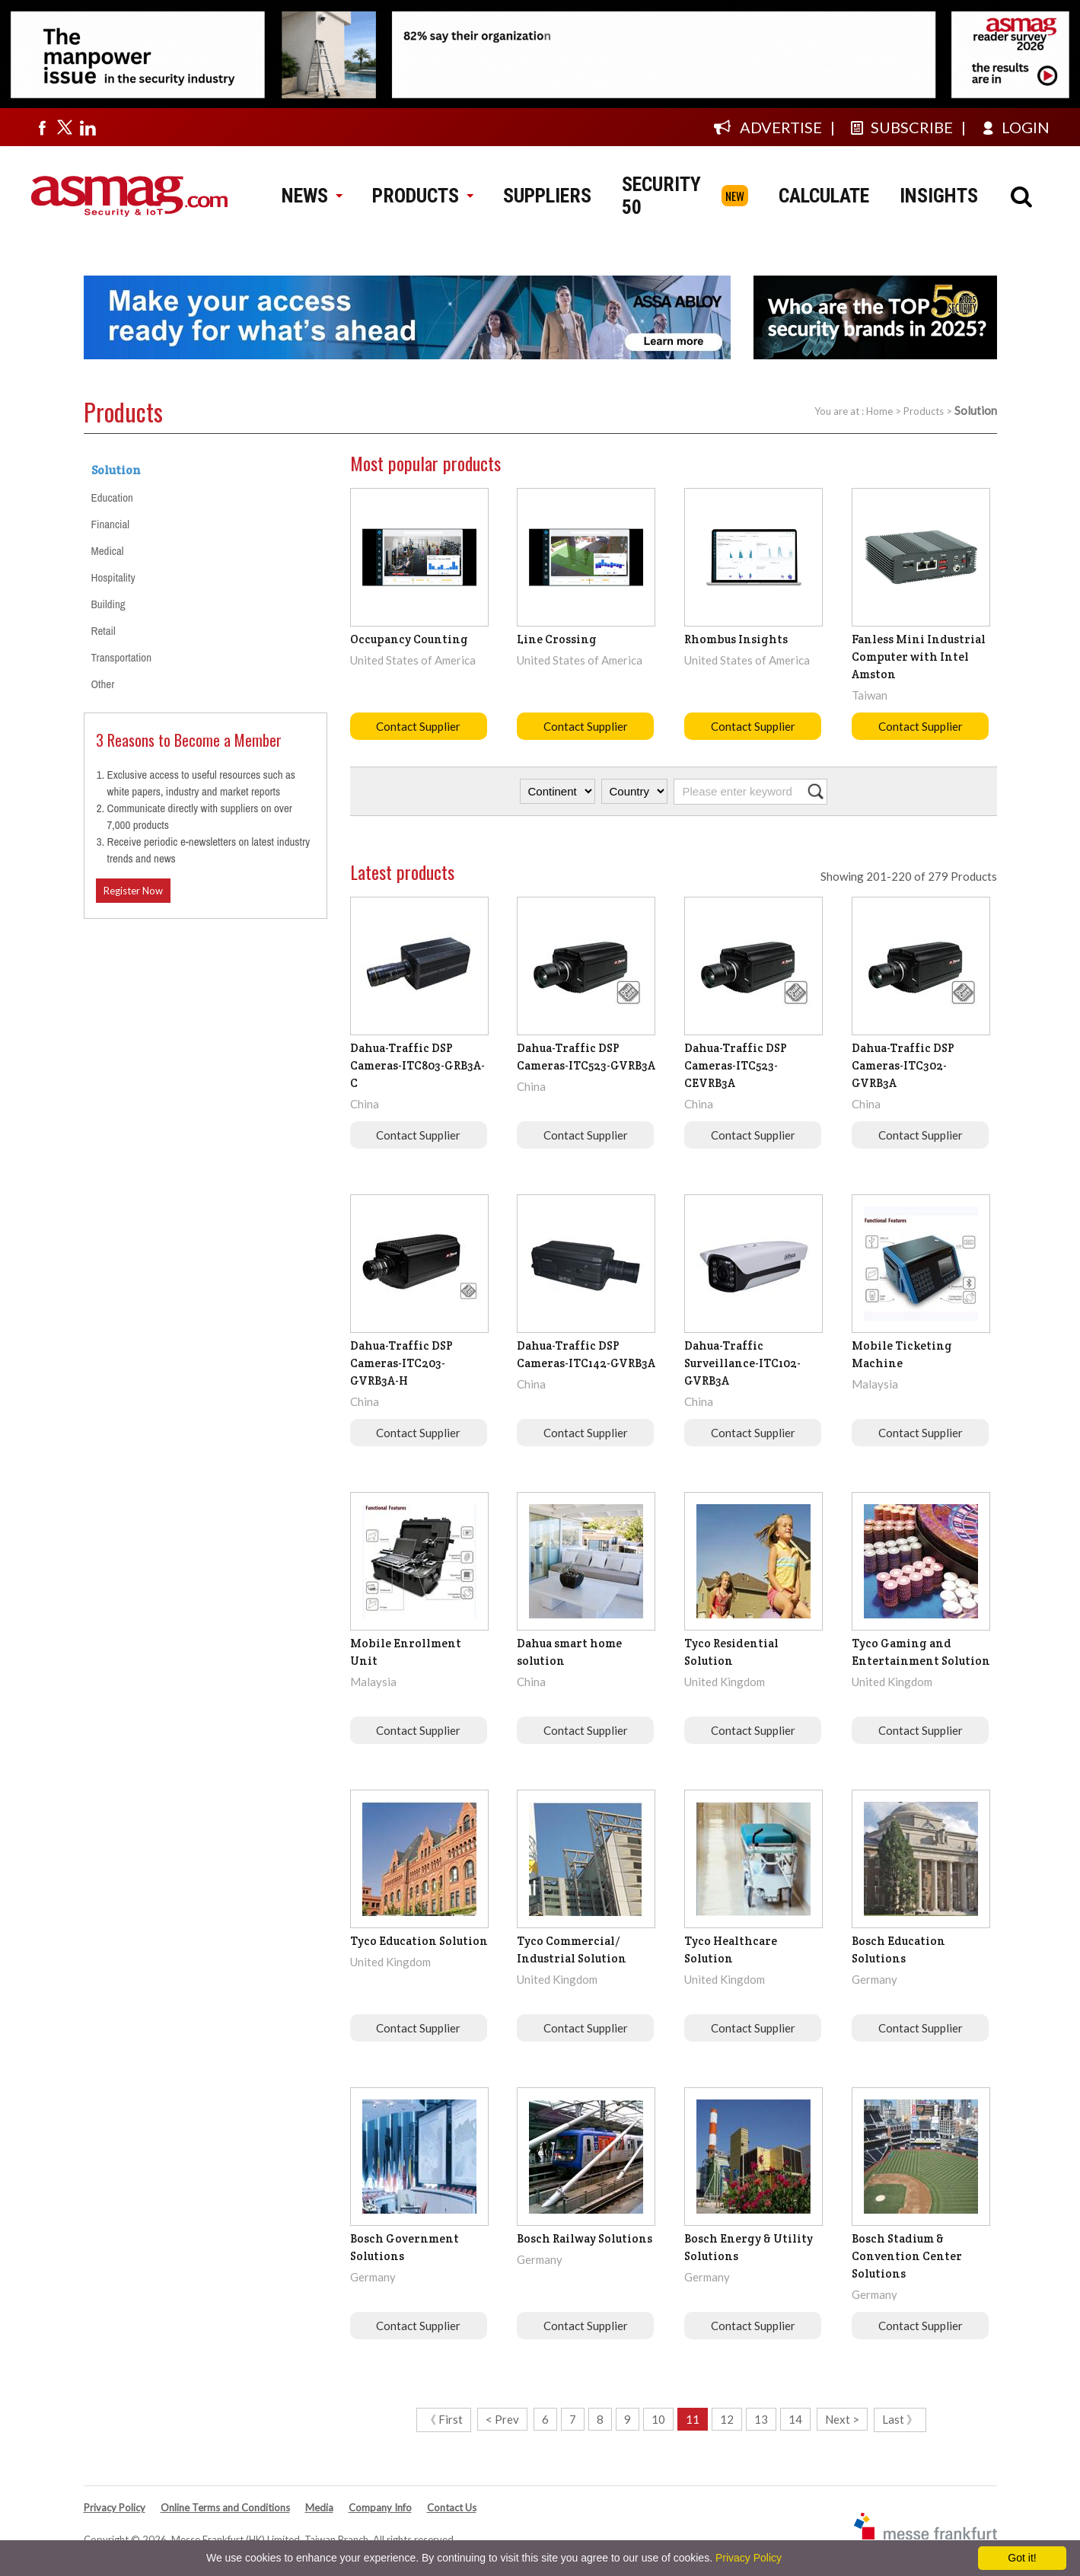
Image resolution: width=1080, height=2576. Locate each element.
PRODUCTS (422, 195)
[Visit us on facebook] (42, 127)
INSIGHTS (939, 195)
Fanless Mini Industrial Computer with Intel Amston (919, 656)
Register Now (133, 891)
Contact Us (451, 2507)
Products (923, 411)
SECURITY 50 (661, 195)
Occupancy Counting (409, 639)
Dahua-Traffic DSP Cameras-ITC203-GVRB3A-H (401, 1363)
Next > (842, 2419)
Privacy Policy (114, 2507)
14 (795, 2419)
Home (879, 411)
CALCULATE (824, 195)
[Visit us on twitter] (65, 127)
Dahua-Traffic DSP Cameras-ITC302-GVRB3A (903, 1065)
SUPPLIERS (547, 195)
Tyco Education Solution (419, 1941)
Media (319, 2507)
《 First (444, 2419)
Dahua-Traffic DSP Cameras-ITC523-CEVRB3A (735, 1065)
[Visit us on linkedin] (87, 127)
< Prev (502, 2419)
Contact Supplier (418, 726)
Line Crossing (557, 639)
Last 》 (900, 2419)
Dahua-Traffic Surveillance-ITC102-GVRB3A (742, 1363)
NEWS (312, 195)
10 (658, 2419)
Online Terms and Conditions (225, 2507)
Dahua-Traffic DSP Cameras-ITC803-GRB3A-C (417, 1065)
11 (692, 2419)
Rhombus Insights (736, 639)
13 (761, 2419)
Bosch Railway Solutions (584, 2238)
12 (727, 2419)
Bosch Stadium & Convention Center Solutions (907, 2256)
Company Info (380, 2507)
